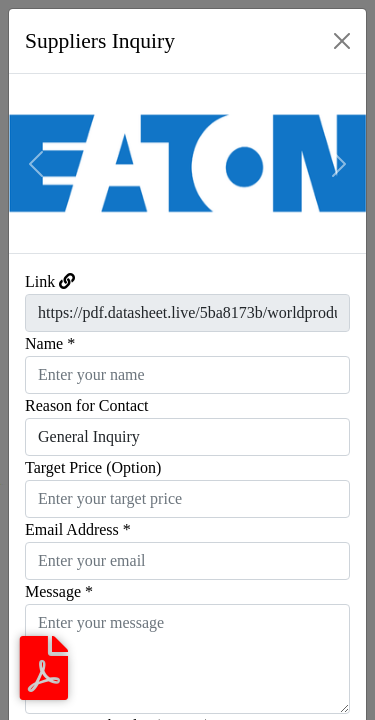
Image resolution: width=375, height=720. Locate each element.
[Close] (342, 41)
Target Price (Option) (93, 467)
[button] (36, 163)
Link (40, 281)
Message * (59, 591)
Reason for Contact (87, 405)
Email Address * (78, 529)
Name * (50, 343)
